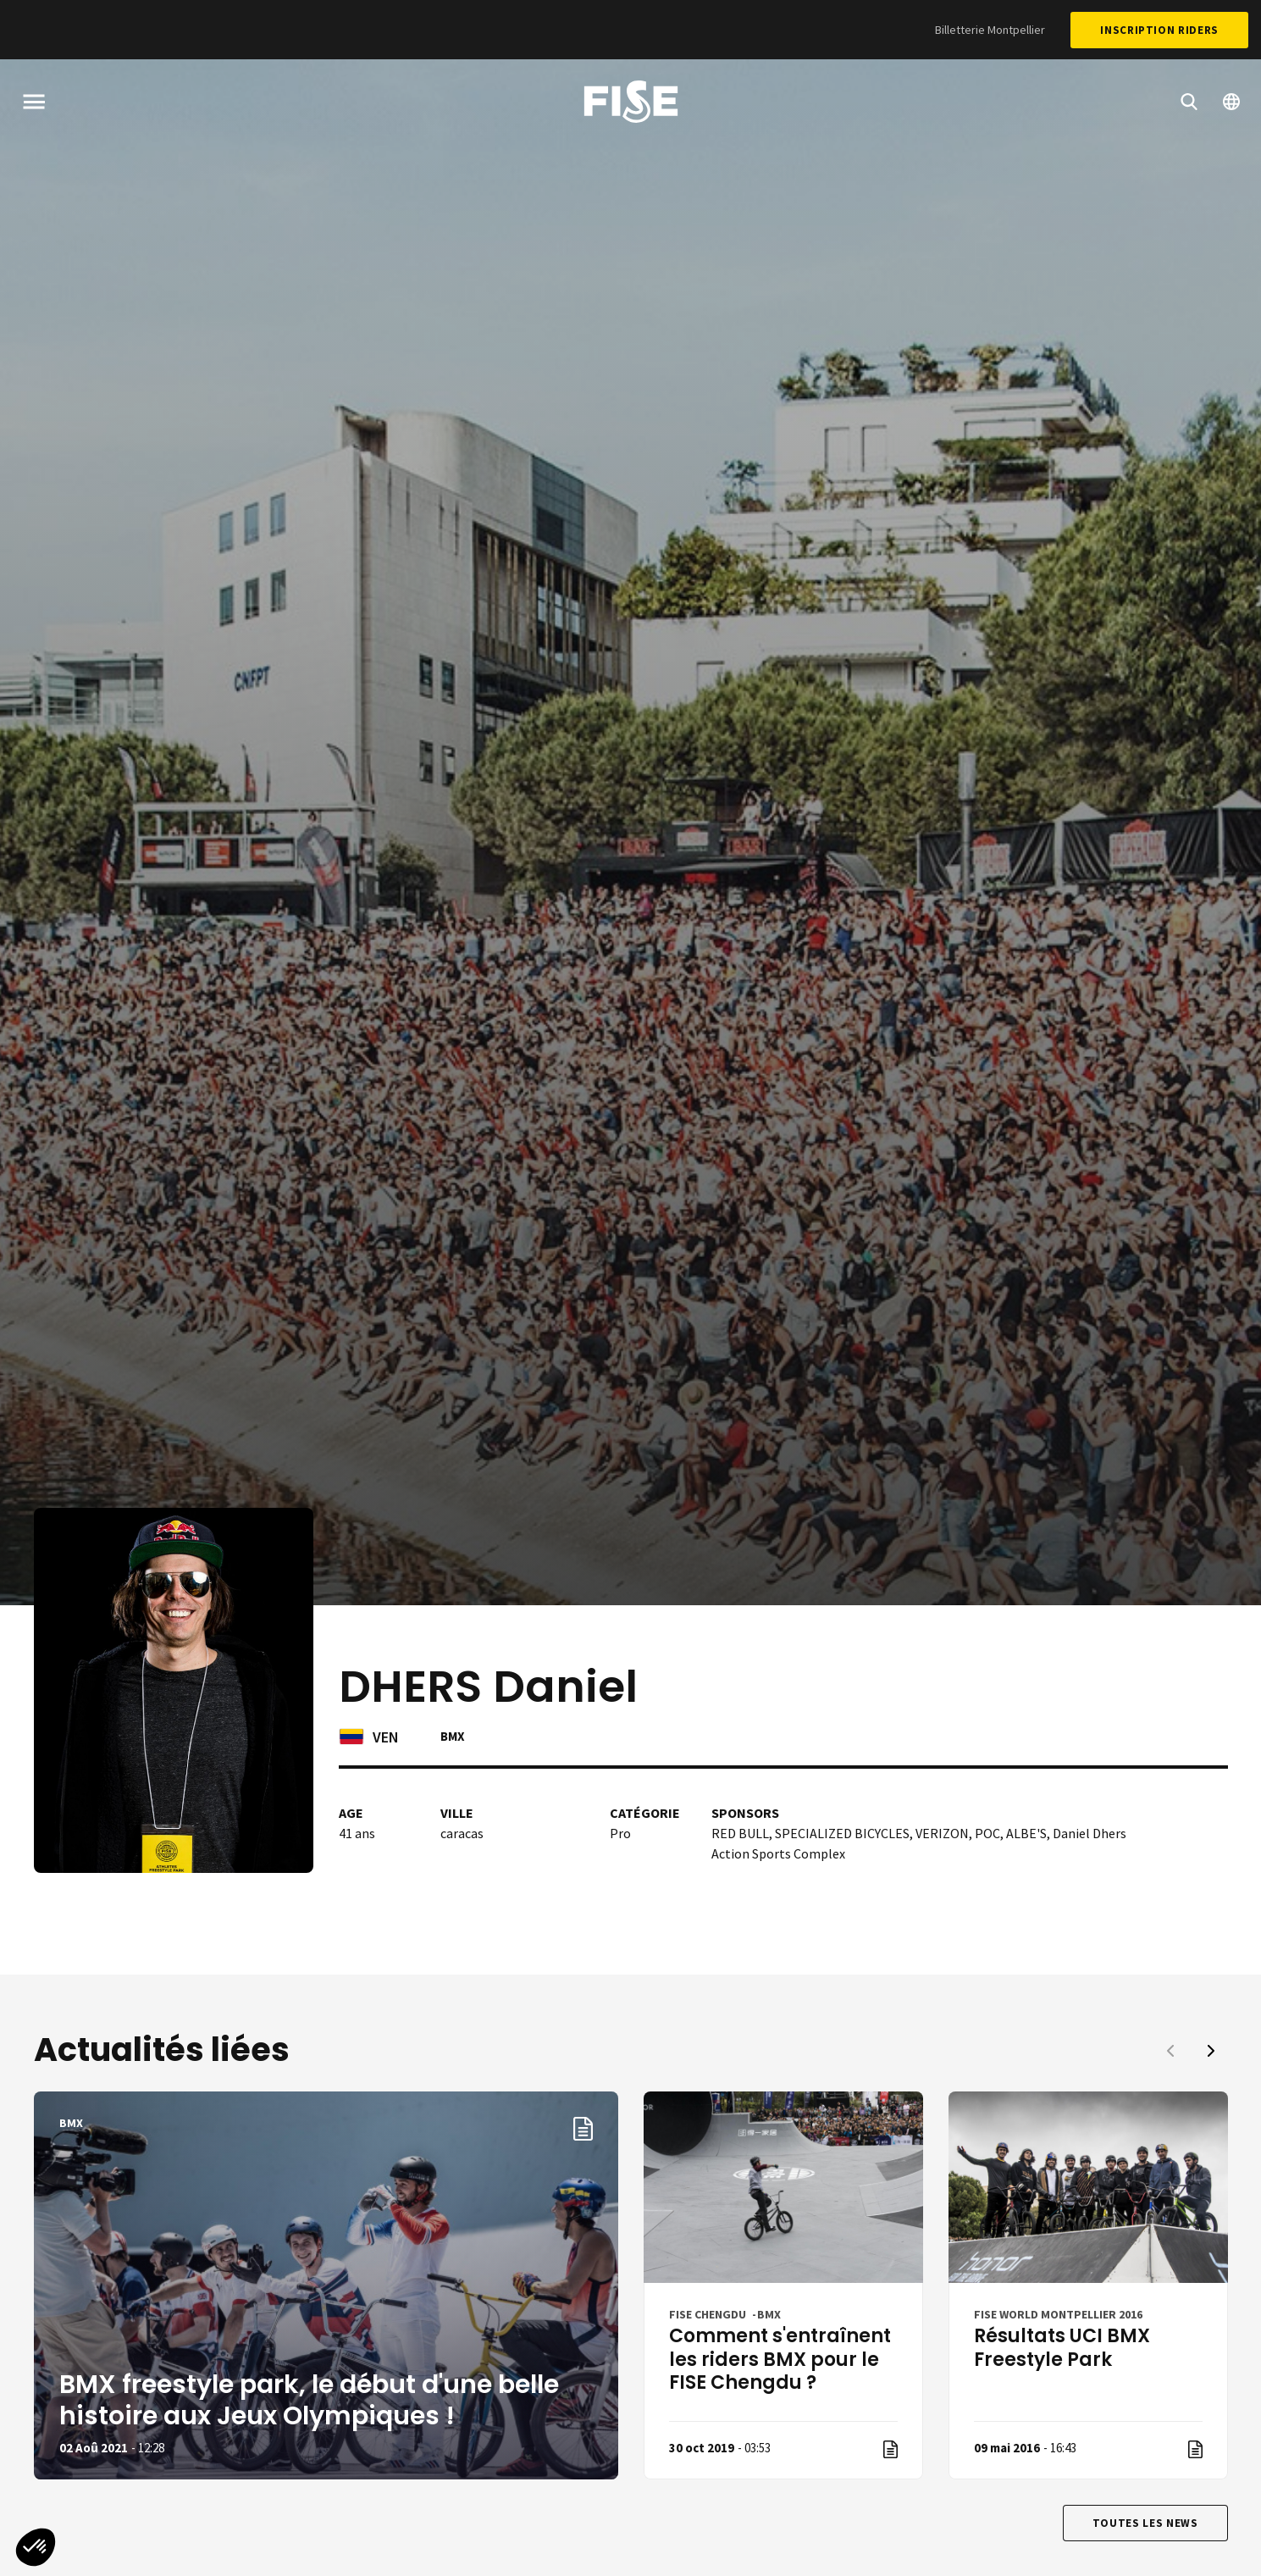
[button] (1211, 2051)
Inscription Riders (1159, 30)
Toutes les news (1145, 2523)
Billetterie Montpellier (990, 29)
